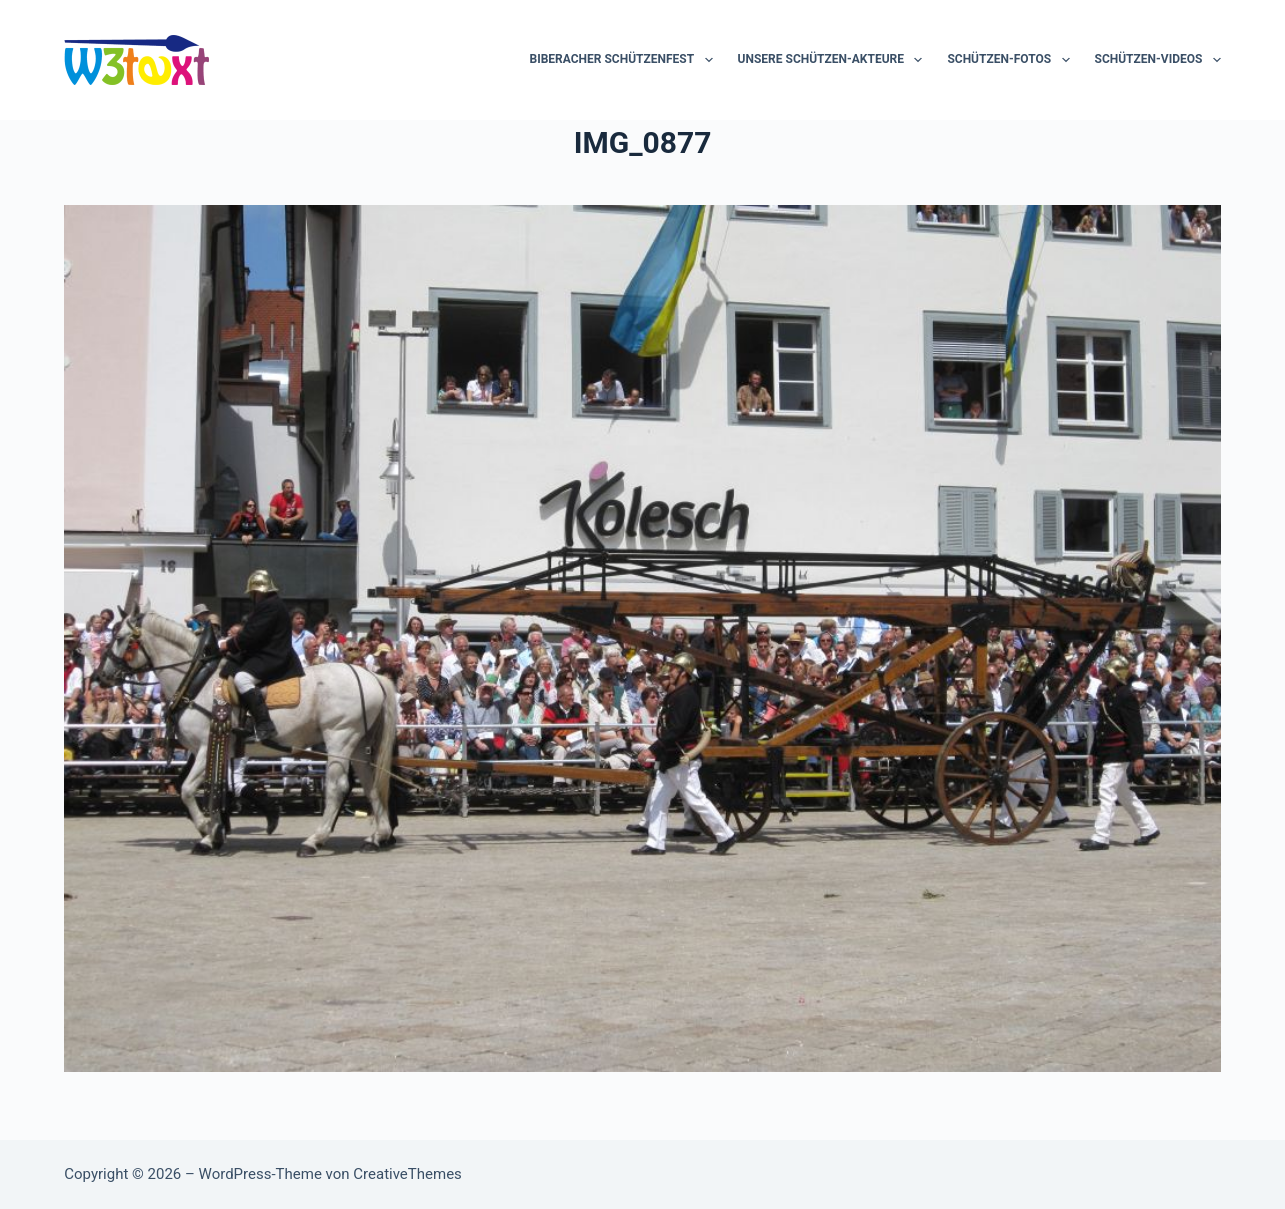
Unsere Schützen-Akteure (834, 60)
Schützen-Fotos (1012, 60)
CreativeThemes (407, 1174)
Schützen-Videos (1158, 60)
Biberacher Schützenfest (624, 60)
